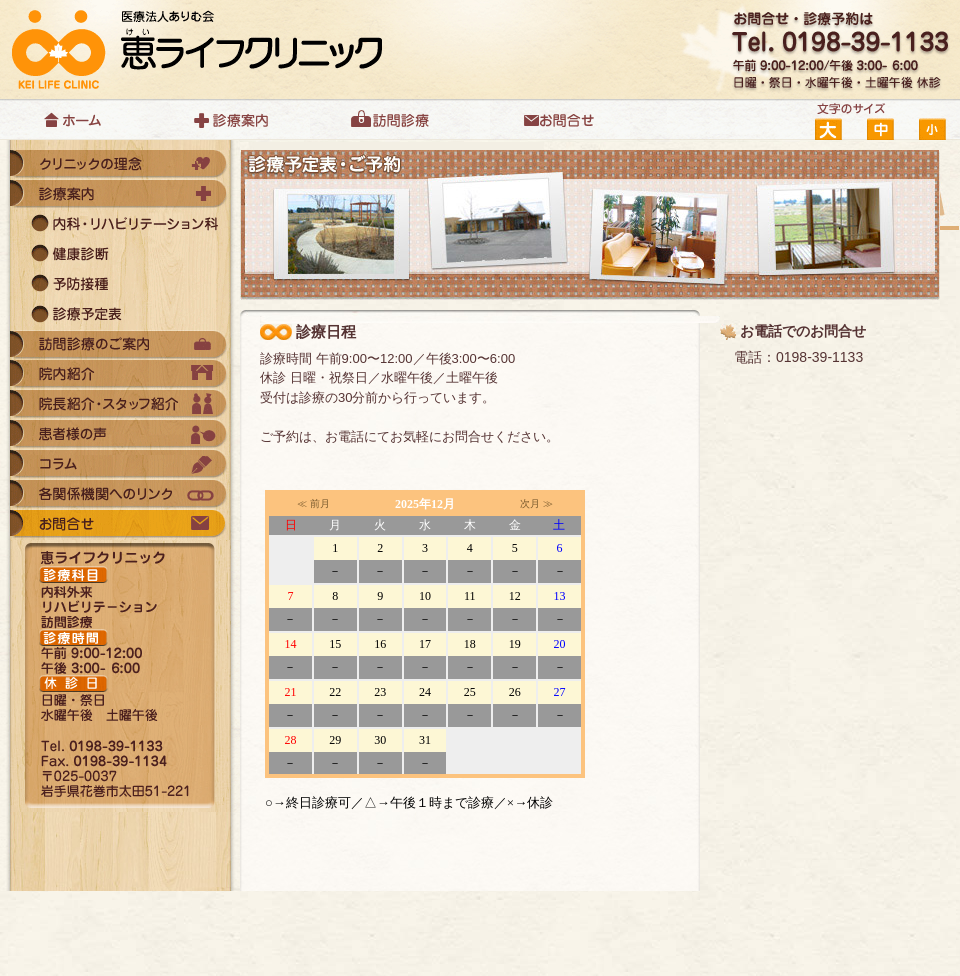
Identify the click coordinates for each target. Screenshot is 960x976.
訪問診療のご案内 (120, 345)
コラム (120, 465)
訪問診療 (400, 120)
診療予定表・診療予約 (120, 315)
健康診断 (120, 255)
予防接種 (120, 285)
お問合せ (560, 120)
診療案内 (240, 120)
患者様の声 (120, 435)
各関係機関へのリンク (120, 495)
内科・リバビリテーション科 (120, 225)
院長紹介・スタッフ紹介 (120, 405)
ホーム (80, 120)
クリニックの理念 (120, 165)
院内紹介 (120, 375)
